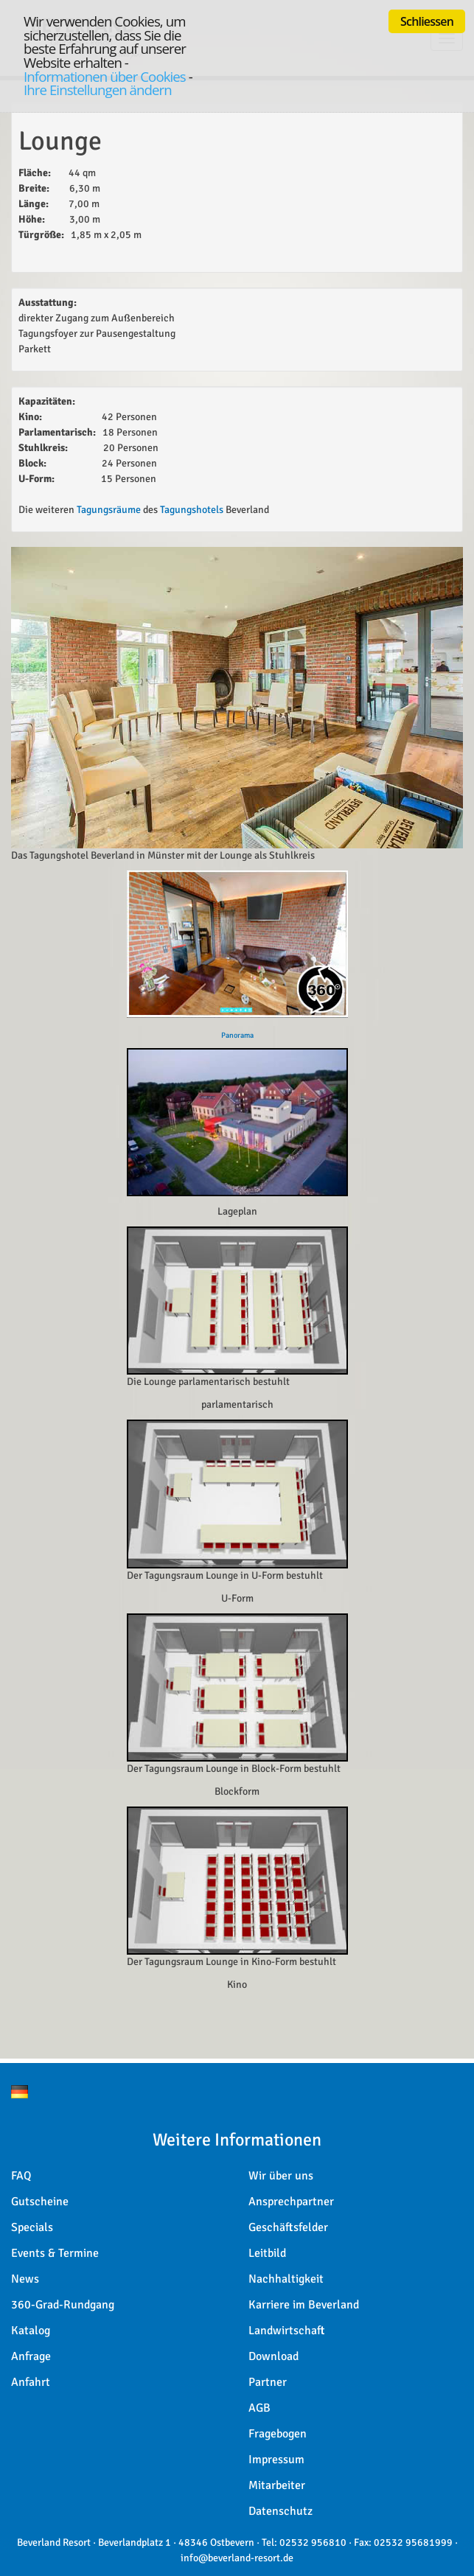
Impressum (276, 2459)
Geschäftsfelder (288, 2227)
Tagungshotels (193, 509)
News (25, 2279)
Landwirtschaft (286, 2330)
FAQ (21, 2175)
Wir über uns (280, 2175)
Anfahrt (30, 2382)
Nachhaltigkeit (286, 2279)
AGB (259, 2408)
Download (273, 2356)
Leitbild (267, 2253)
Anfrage (31, 2356)
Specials (32, 2227)
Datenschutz (280, 2511)
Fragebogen (277, 2433)
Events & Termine (55, 2253)
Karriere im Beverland (303, 2304)
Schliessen (426, 21)
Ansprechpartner (291, 2201)
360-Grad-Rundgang (62, 2304)
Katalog (30, 2330)
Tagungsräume (109, 509)
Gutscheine (40, 2201)
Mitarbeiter (276, 2485)
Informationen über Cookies (105, 76)
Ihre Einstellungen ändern (98, 89)
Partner (267, 2382)
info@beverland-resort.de (237, 2558)
